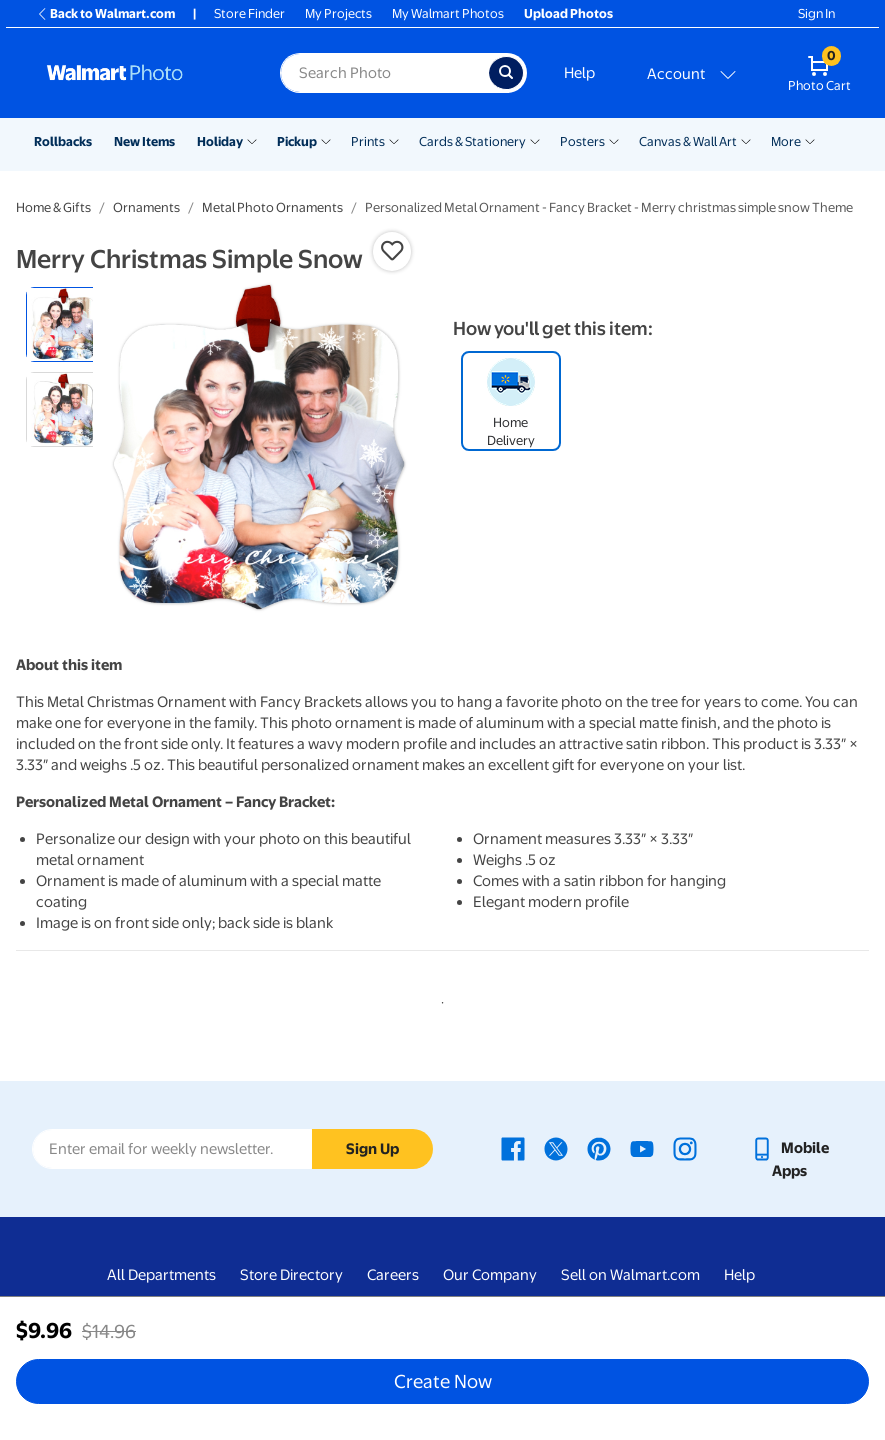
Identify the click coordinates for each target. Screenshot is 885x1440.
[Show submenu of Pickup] (326, 140)
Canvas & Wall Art (688, 141)
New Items (144, 141)
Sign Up (372, 1149)
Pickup (297, 141)
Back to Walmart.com (105, 13)
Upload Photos (568, 13)
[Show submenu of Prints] (394, 140)
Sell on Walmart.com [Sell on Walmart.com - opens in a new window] (630, 1275)
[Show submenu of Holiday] (252, 140)
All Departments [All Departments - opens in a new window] (161, 1275)
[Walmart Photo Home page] (142, 73)
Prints (368, 141)
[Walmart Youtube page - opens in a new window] (642, 1148)
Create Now (443, 1381)
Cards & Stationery (472, 141)
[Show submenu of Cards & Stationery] (535, 140)
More (786, 141)
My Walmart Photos (448, 13)
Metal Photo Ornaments (272, 207)
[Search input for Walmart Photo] (384, 73)
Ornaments (146, 207)
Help (579, 73)
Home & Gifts (53, 207)
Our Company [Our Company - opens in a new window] (490, 1275)
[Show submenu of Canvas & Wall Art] (746, 140)
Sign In (816, 13)
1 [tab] (439, 999)
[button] (392, 251)
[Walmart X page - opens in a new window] (556, 1148)
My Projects (338, 13)
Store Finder (249, 13)
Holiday (220, 141)
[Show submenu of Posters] (614, 140)
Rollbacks (63, 141)
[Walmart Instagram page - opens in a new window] (685, 1148)
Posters (582, 141)
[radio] (63, 324)
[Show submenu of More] (810, 140)
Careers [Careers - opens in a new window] (393, 1275)
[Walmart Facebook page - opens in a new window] (513, 1148)
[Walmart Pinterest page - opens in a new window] (599, 1148)
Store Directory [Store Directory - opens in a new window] (291, 1275)
